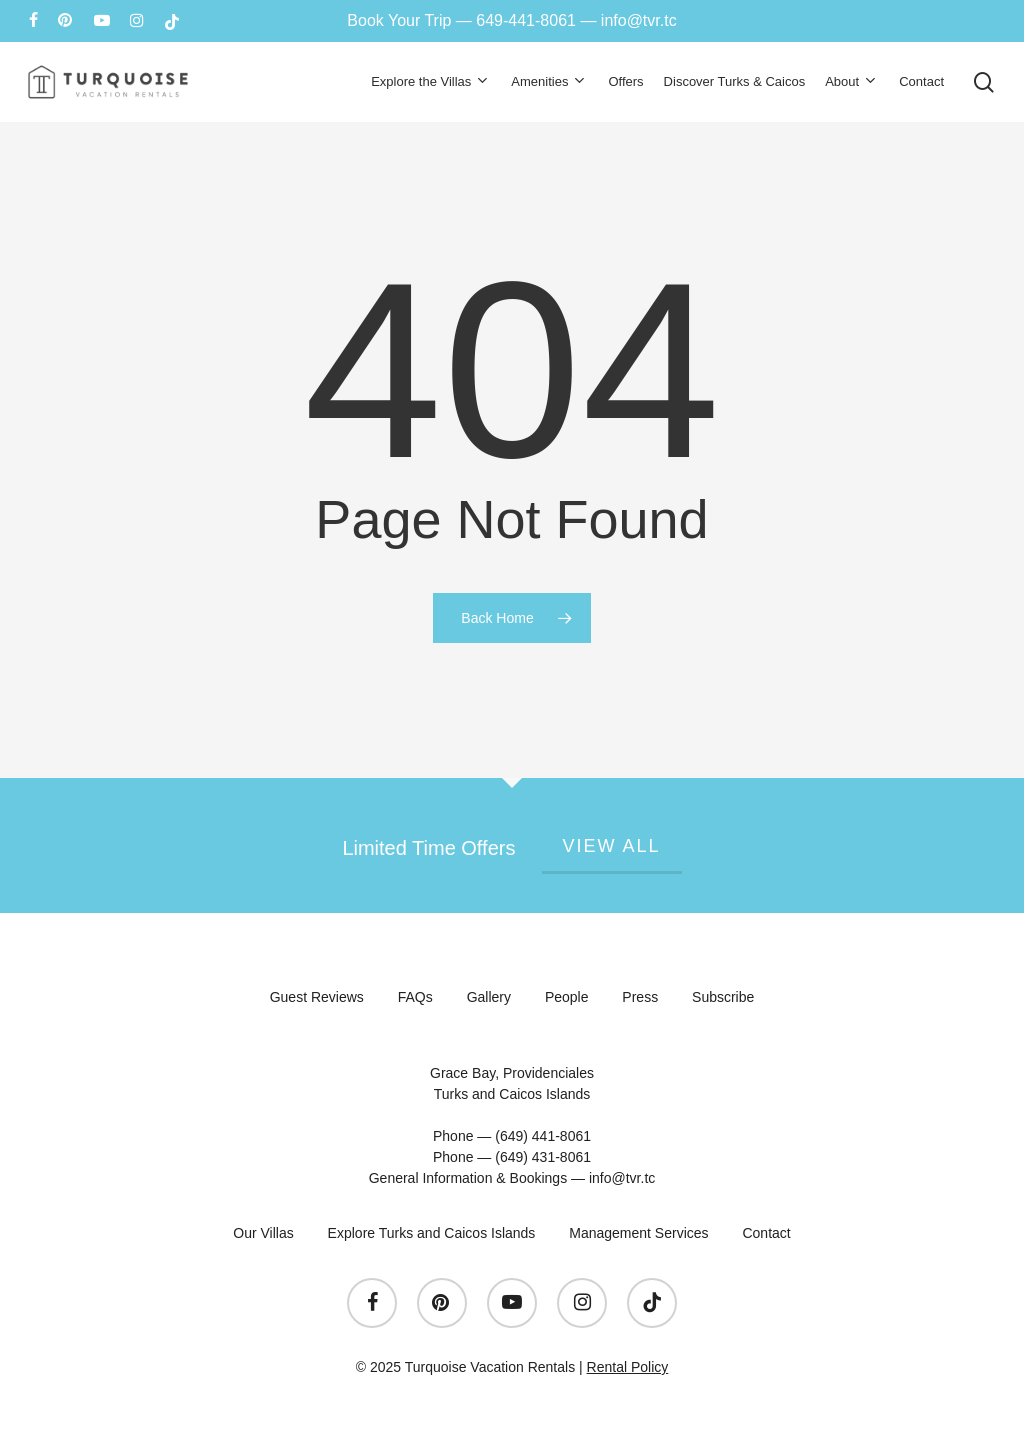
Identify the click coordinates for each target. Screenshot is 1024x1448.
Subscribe (723, 997)
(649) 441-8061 (543, 1136)
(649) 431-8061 (543, 1157)
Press (640, 997)
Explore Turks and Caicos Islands (432, 1233)
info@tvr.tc (639, 20)
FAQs (415, 997)
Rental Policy (628, 1367)
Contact (766, 1233)
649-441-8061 (526, 20)
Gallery (489, 997)
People (567, 997)
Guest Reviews (317, 997)
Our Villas (263, 1233)
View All (612, 846)
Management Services (638, 1233)
